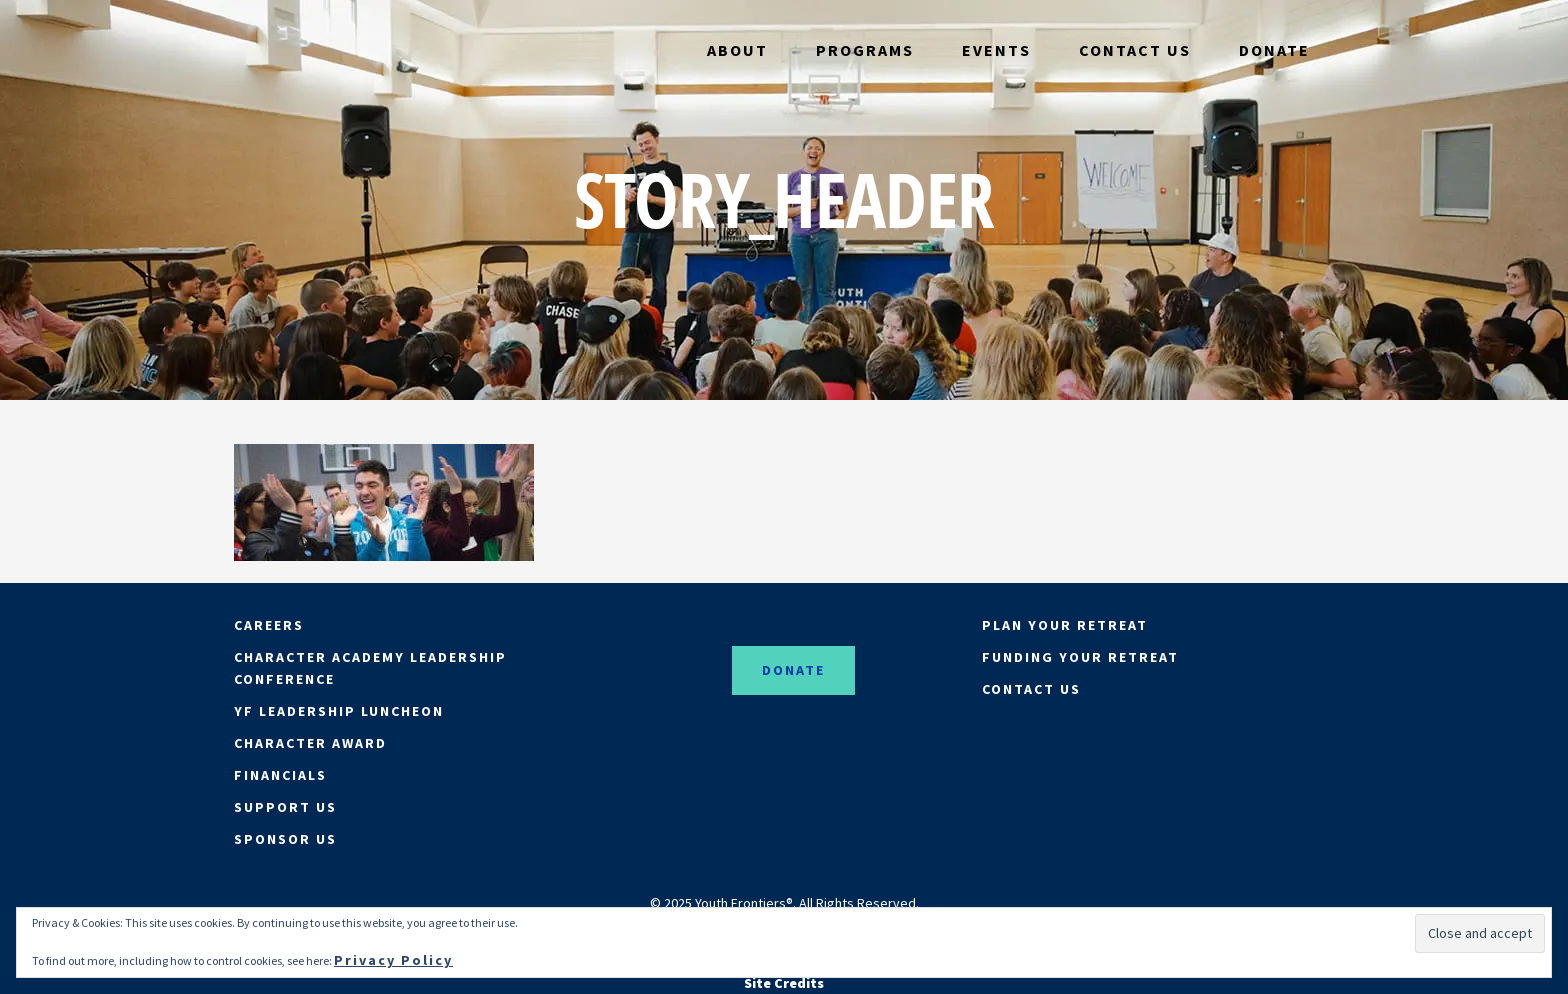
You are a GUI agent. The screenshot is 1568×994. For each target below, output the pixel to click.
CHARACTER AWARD (310, 743)
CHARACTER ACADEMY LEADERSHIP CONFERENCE (370, 668)
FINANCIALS (280, 775)
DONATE (793, 670)
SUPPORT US (285, 807)
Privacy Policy (393, 960)
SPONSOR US (285, 839)
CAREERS (269, 625)
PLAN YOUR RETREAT (1065, 625)
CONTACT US (1031, 689)
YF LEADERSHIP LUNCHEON (339, 711)
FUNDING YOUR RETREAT (1080, 657)
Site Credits (784, 983)
